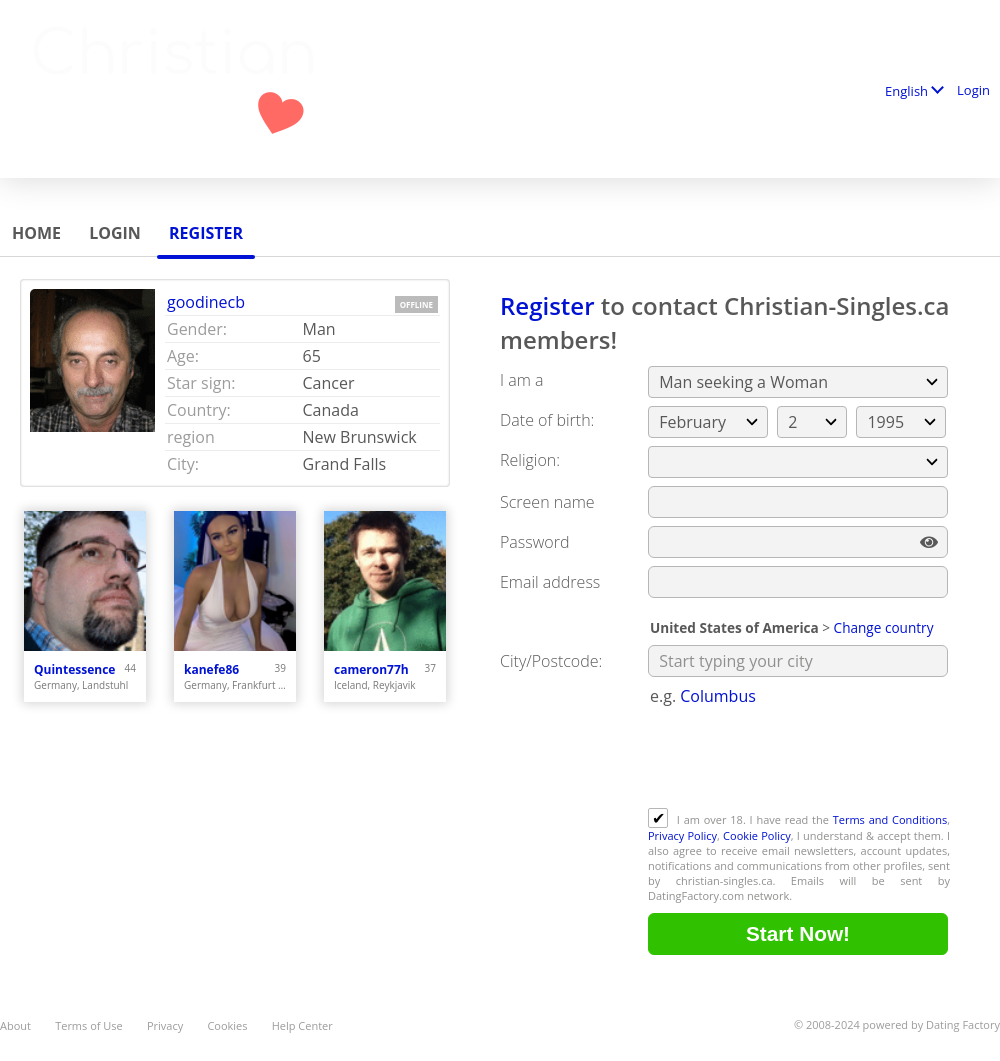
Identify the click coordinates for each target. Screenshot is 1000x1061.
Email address (550, 582)
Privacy (165, 1025)
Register (206, 233)
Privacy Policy (682, 835)
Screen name (547, 502)
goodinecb (206, 302)
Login (973, 90)
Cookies (227, 1025)
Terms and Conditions (890, 819)
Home (36, 233)
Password (534, 542)
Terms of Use (89, 1025)
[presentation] (800, 759)
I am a (521, 380)
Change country (884, 627)
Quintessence (74, 669)
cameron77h (371, 669)
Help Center (302, 1025)
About (15, 1025)
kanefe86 (211, 669)
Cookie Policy (757, 835)
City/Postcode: (551, 661)
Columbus (718, 696)
